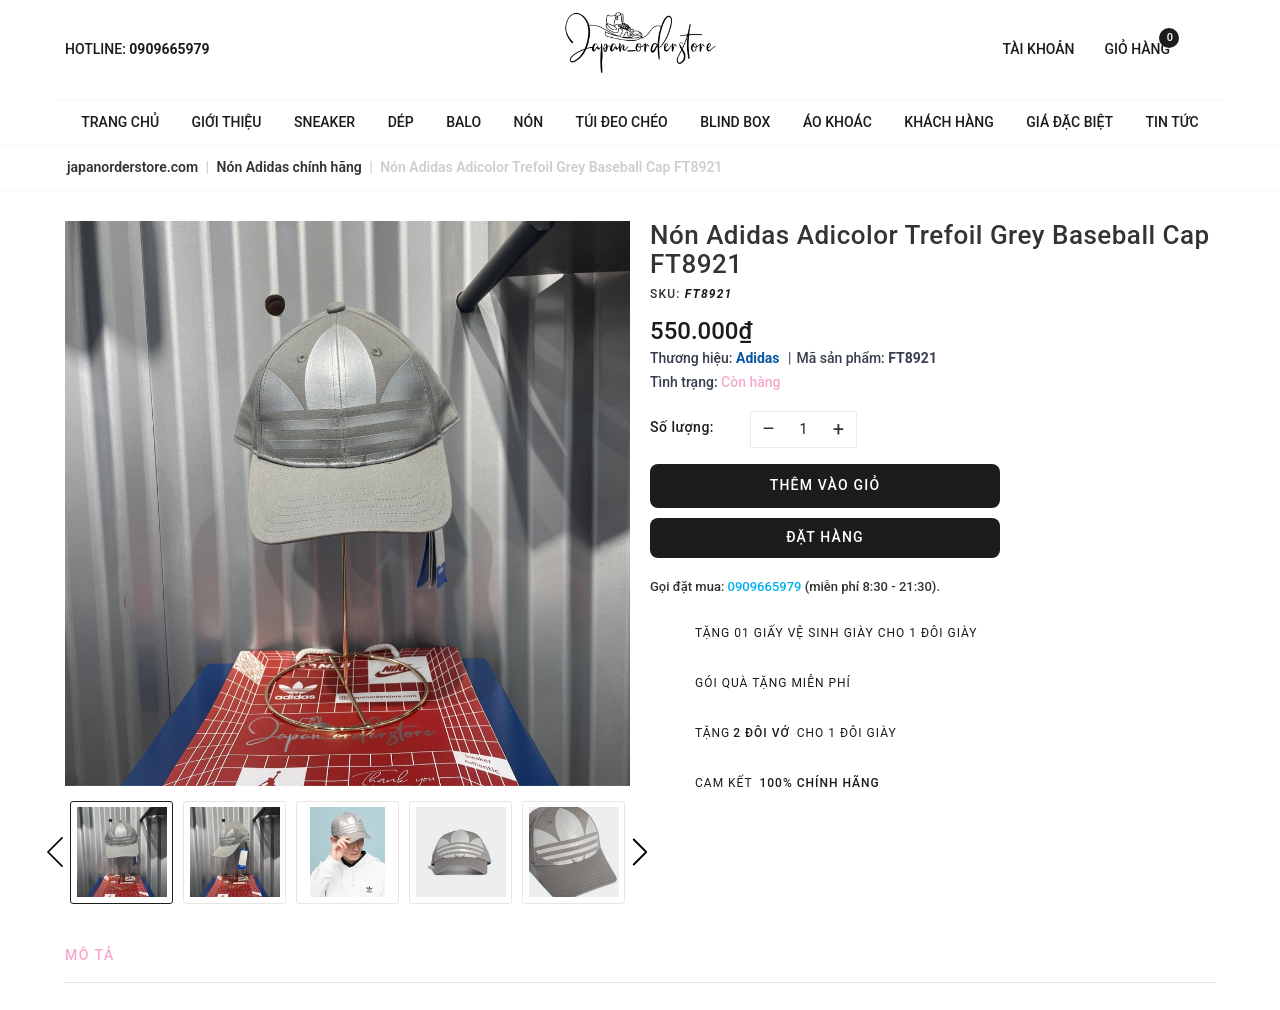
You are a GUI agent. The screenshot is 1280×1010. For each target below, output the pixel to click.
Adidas (758, 358)
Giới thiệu (227, 122)
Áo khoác (837, 122)
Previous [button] (55, 852)
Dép (401, 122)
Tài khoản (1038, 49)
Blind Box (735, 122)
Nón (529, 122)
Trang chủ (120, 122)
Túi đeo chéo (622, 122)
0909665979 (169, 49)
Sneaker (324, 122)
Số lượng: (682, 427)
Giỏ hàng (1142, 47)
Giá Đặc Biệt (1069, 122)
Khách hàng (948, 122)
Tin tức (1172, 122)
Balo (463, 122)
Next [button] (640, 852)
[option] (347, 503)
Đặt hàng (825, 537)
